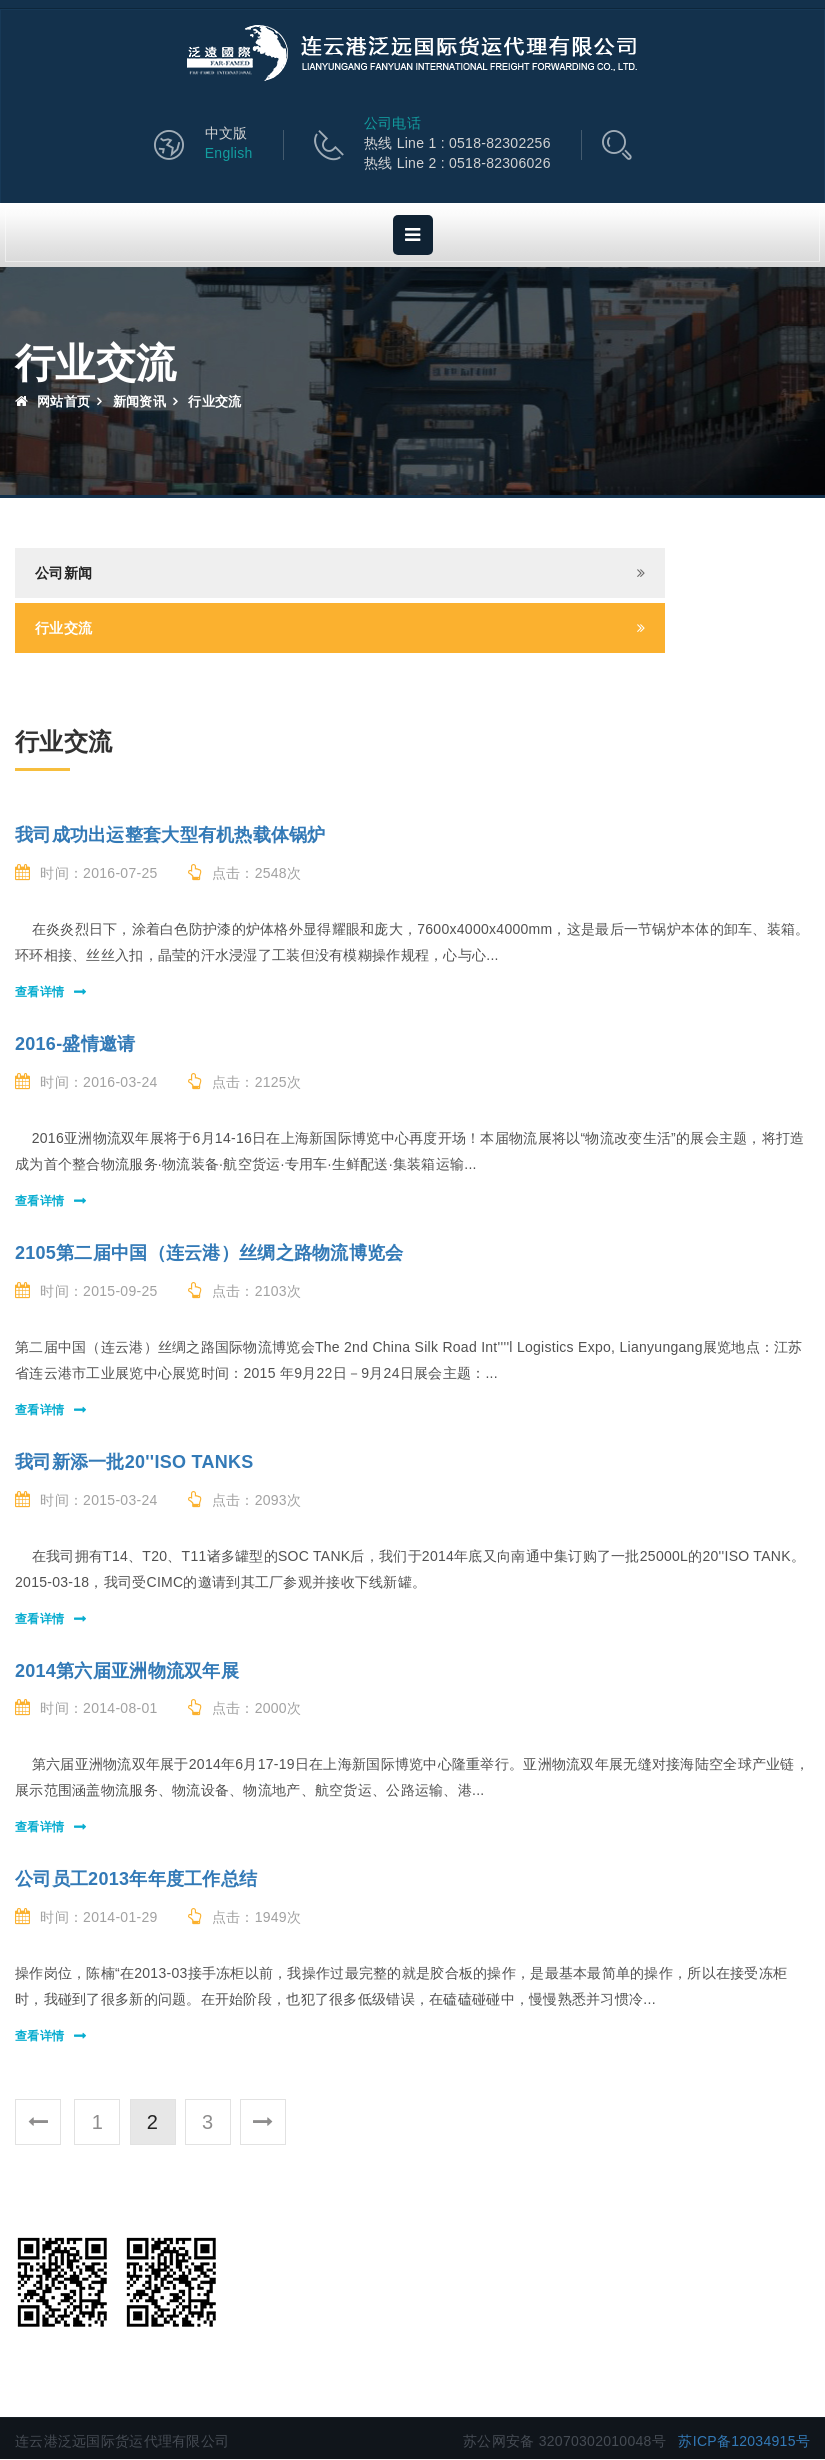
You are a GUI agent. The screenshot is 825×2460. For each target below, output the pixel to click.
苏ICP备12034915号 (744, 2442)
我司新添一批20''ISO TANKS (134, 1463)
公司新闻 (63, 574)
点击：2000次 (245, 1709)
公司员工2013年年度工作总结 (136, 1880)
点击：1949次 (245, 1918)
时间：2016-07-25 (86, 874)
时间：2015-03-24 (86, 1501)
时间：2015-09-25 (86, 1292)
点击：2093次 (245, 1501)
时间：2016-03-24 (86, 1083)
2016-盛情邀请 (75, 1045)
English (239, 155)
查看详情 (39, 993)
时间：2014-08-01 (86, 1709)
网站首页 (52, 402)
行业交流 (63, 629)
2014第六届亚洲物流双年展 (127, 1672)
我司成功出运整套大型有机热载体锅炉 (170, 836)
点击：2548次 (245, 874)
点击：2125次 (245, 1083)
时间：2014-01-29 (86, 1918)
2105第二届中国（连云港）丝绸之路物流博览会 (209, 1254)
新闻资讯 (139, 402)
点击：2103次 (245, 1292)
